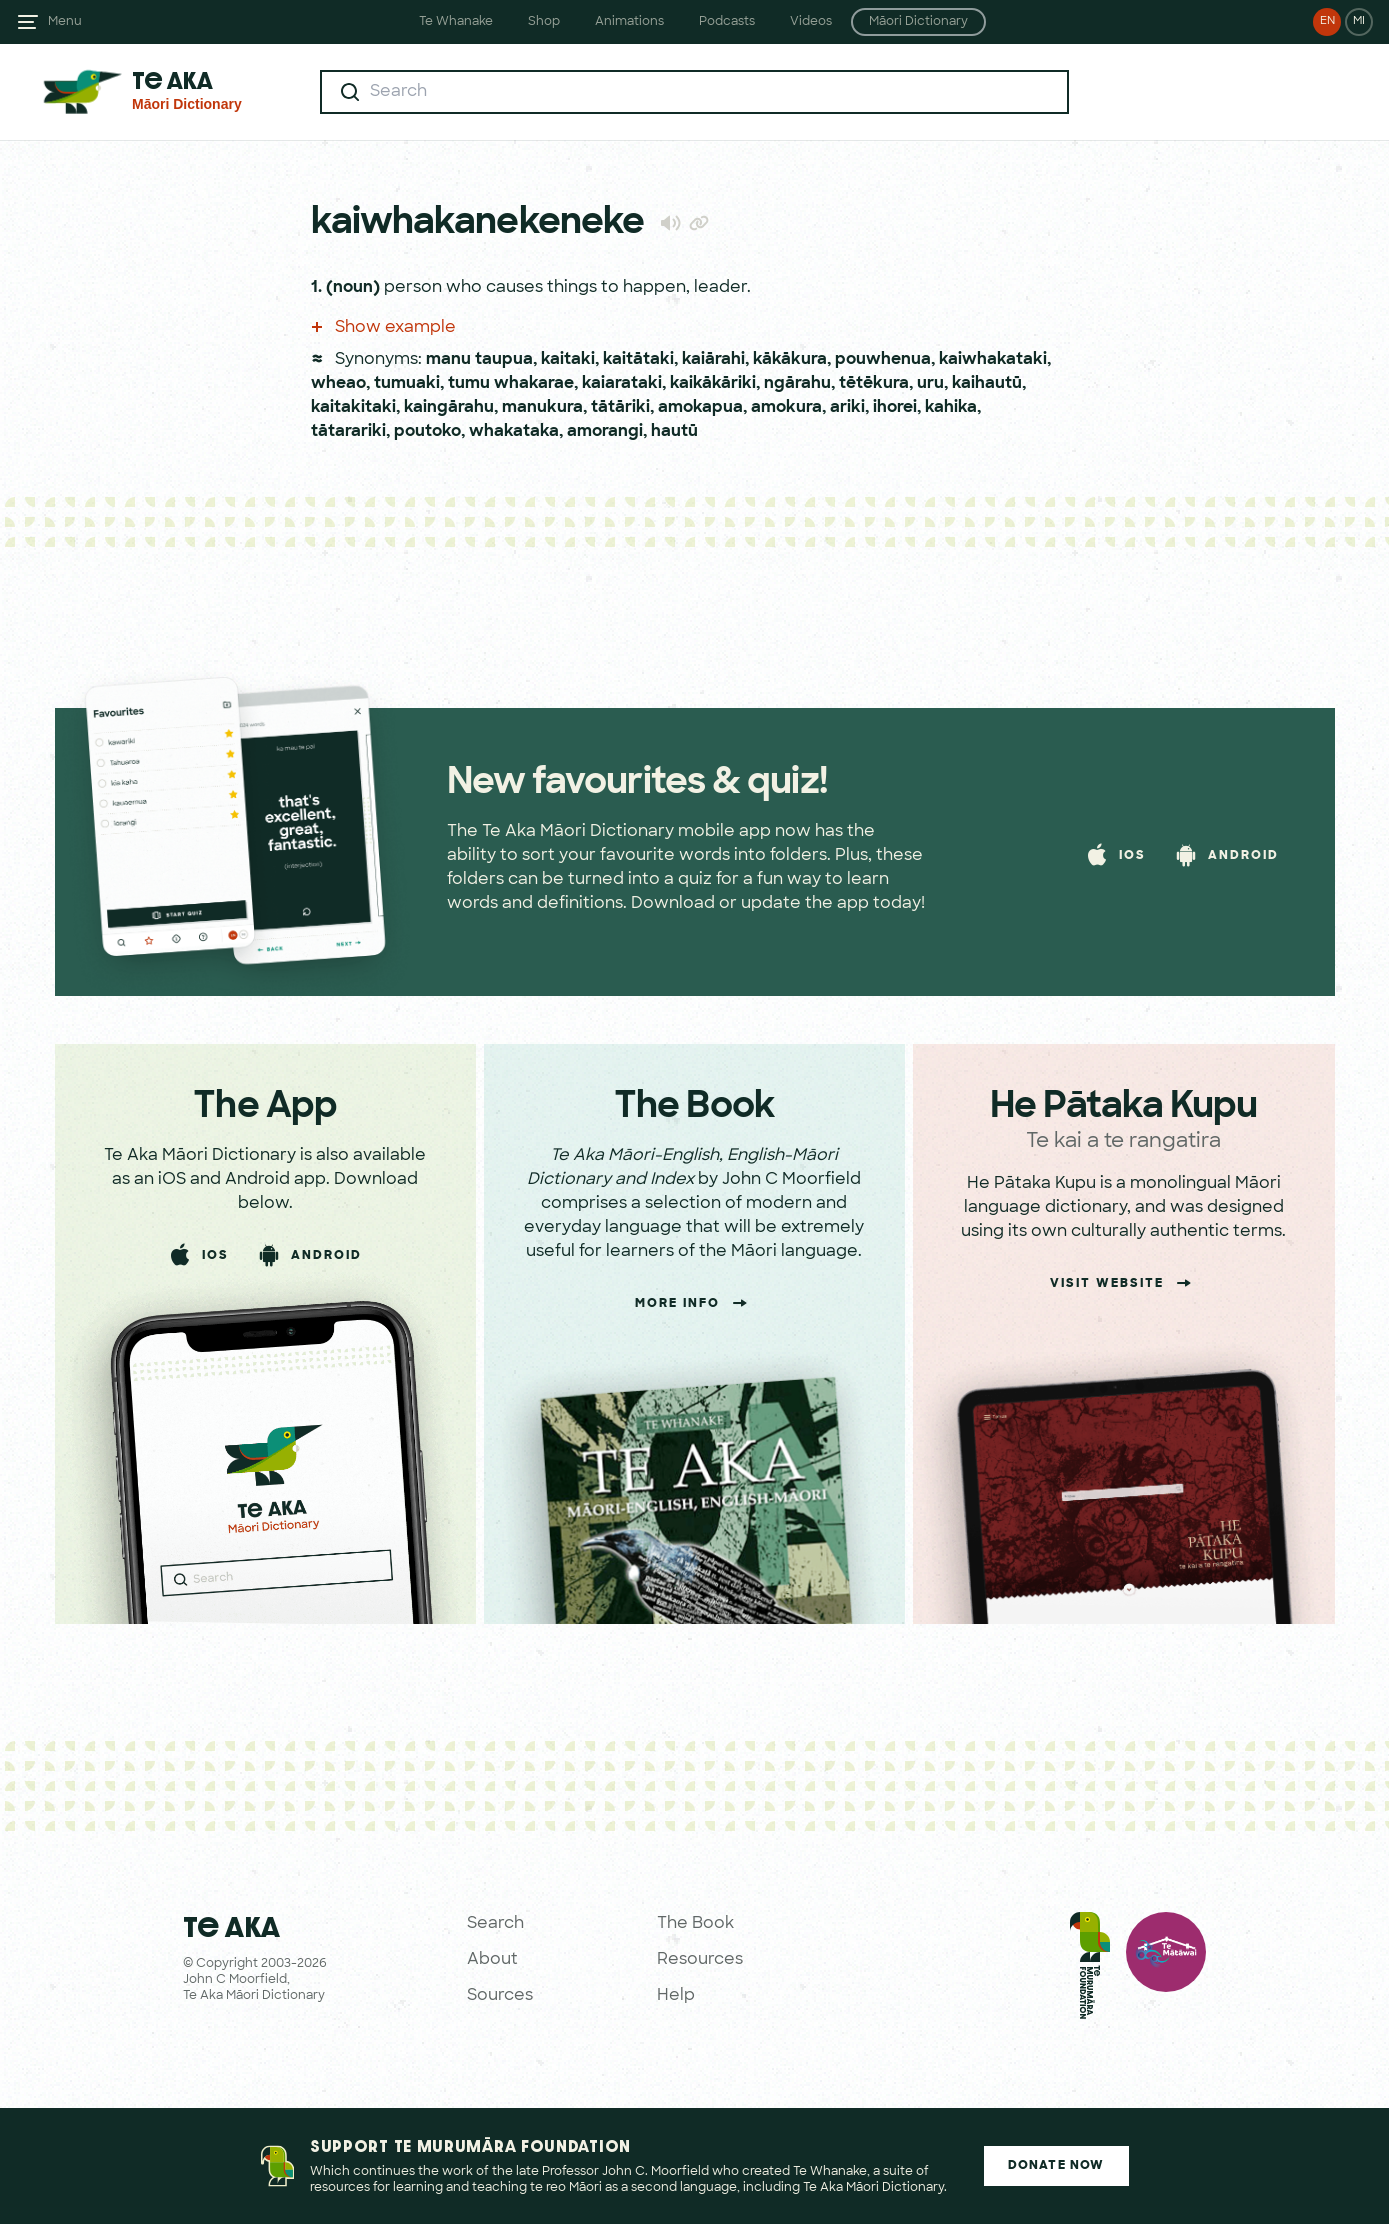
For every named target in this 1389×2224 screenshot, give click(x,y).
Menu (65, 22)
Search (495, 1924)
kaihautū (987, 384)
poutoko (427, 432)
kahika (951, 408)
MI (1359, 21)
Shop (544, 22)
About (492, 1960)
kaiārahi (713, 360)
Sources (500, 1996)
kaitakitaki (353, 408)
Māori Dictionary (918, 22)
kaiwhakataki (993, 360)
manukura (542, 408)
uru (930, 384)
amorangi (605, 432)
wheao (338, 384)
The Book (695, 1924)
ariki (847, 408)
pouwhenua (883, 360)
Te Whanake (456, 22)
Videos (811, 22)
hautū (674, 432)
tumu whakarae (511, 384)
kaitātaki (638, 360)
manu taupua (479, 360)
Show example (383, 328)
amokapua (700, 408)
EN (1327, 21)
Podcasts (727, 22)
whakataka (514, 432)
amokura (786, 408)
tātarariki (348, 432)
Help (676, 1996)
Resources (700, 1960)
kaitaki (568, 360)
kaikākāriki (713, 384)
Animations (629, 22)
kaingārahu (449, 408)
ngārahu (797, 384)
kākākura (790, 360)
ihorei (895, 408)
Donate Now (1056, 2166)
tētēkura (874, 384)
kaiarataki (622, 384)
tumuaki (407, 384)
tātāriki (620, 408)
